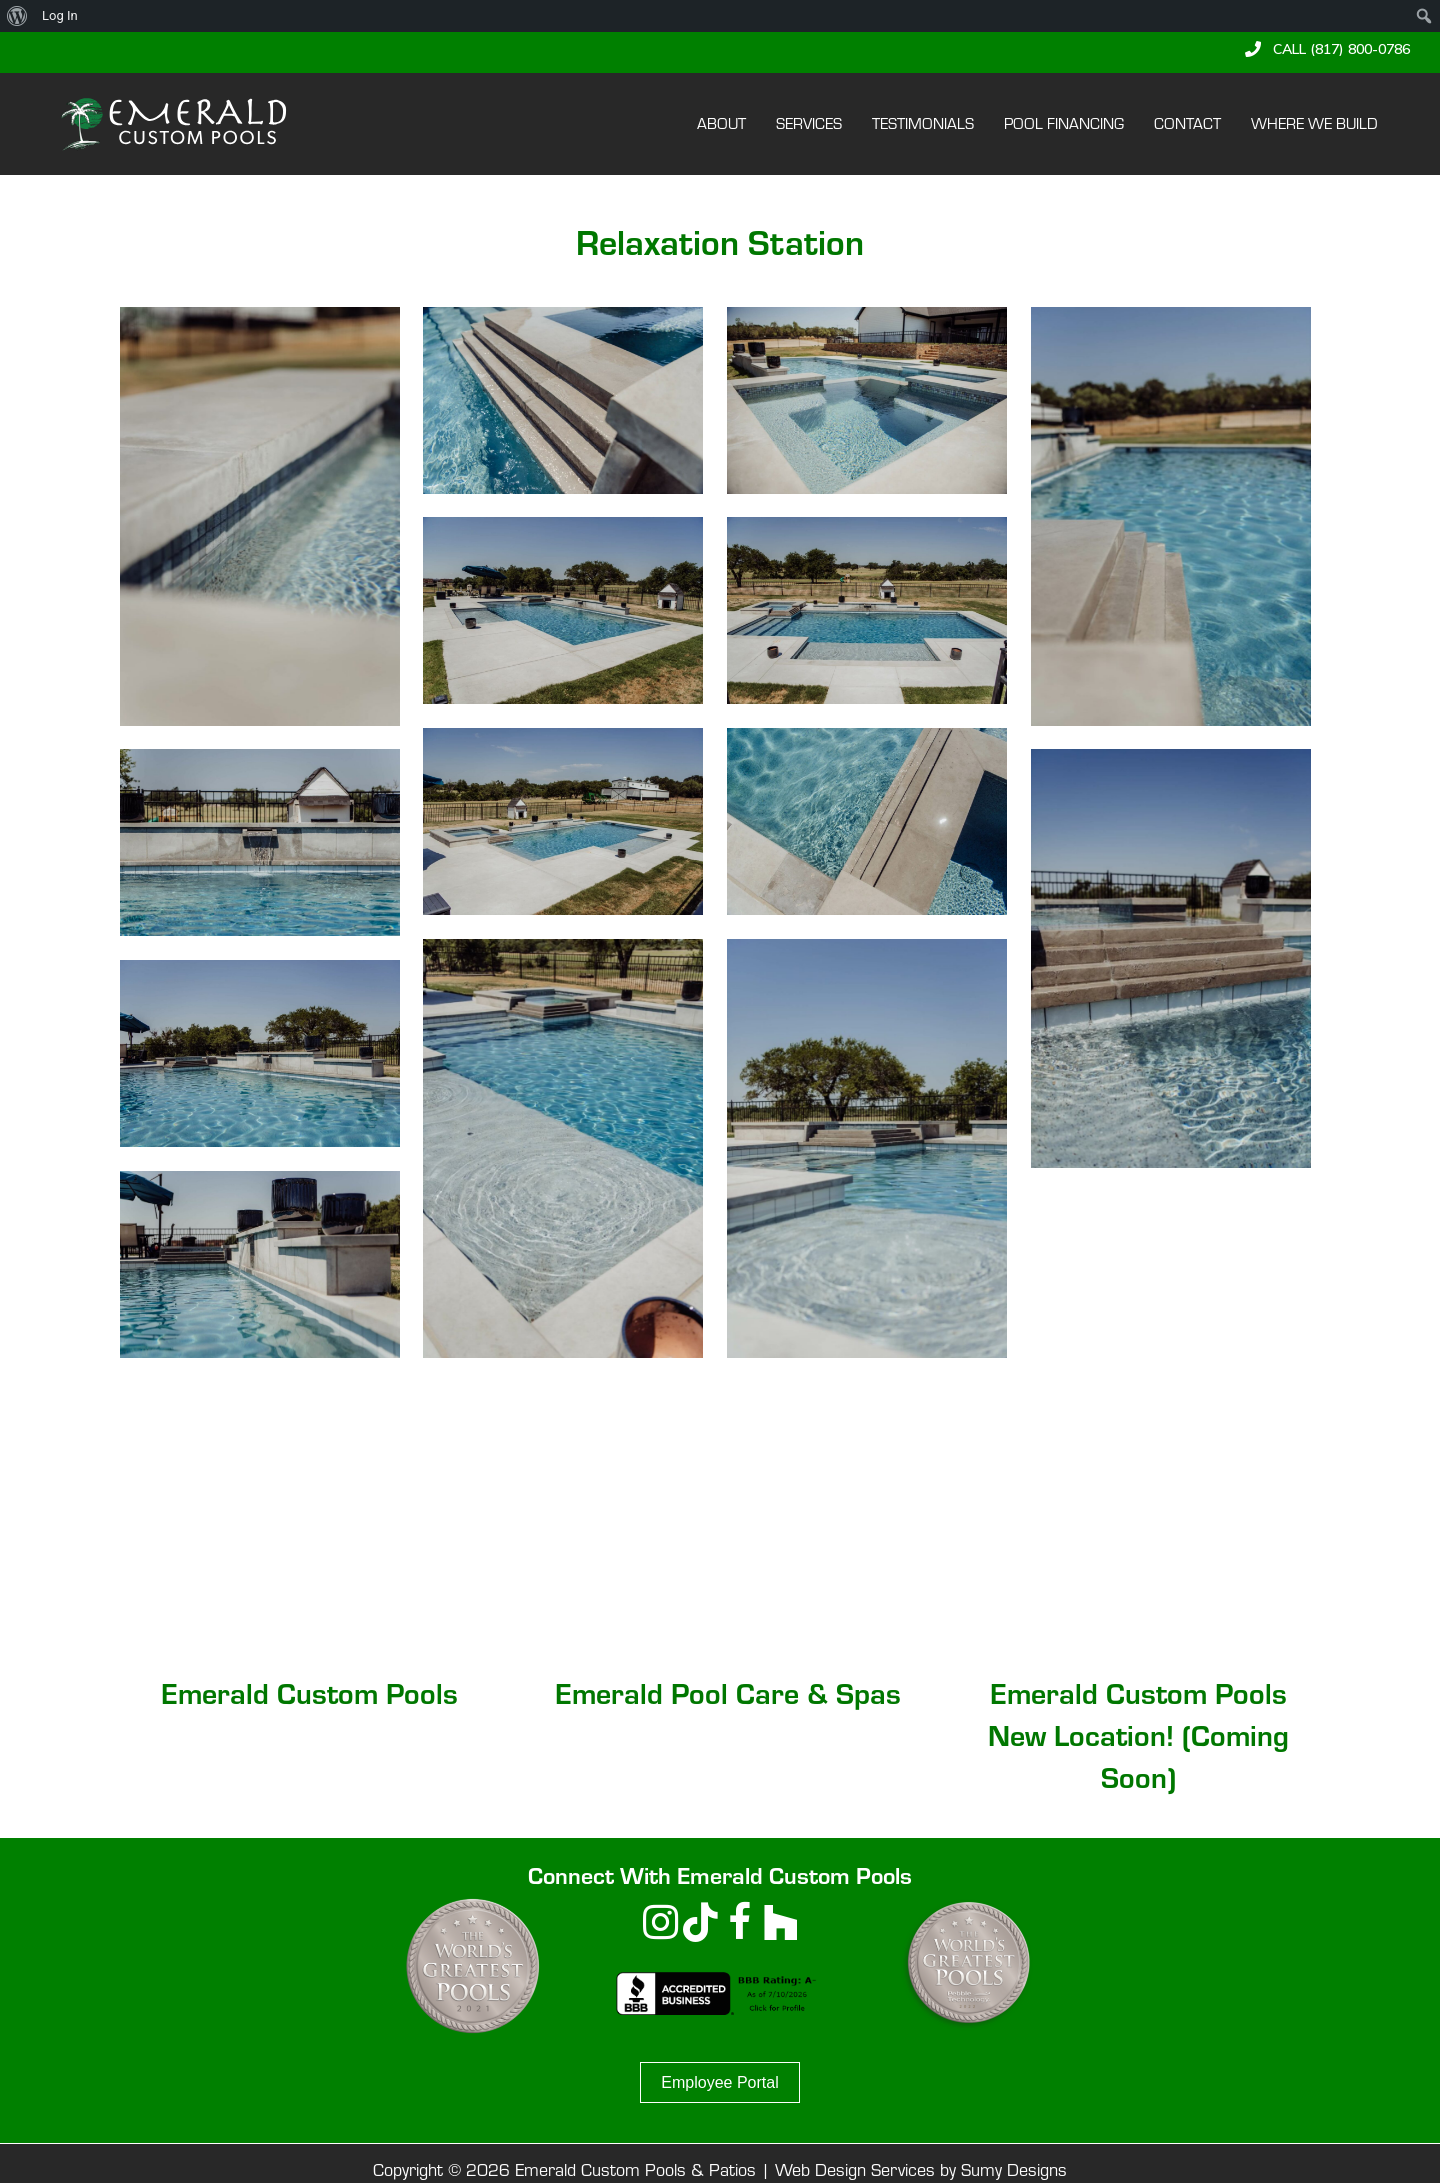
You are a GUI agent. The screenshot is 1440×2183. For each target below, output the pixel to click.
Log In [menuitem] (60, 15)
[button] (1327, 49)
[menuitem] (17, 16)
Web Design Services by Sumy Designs (921, 2169)
